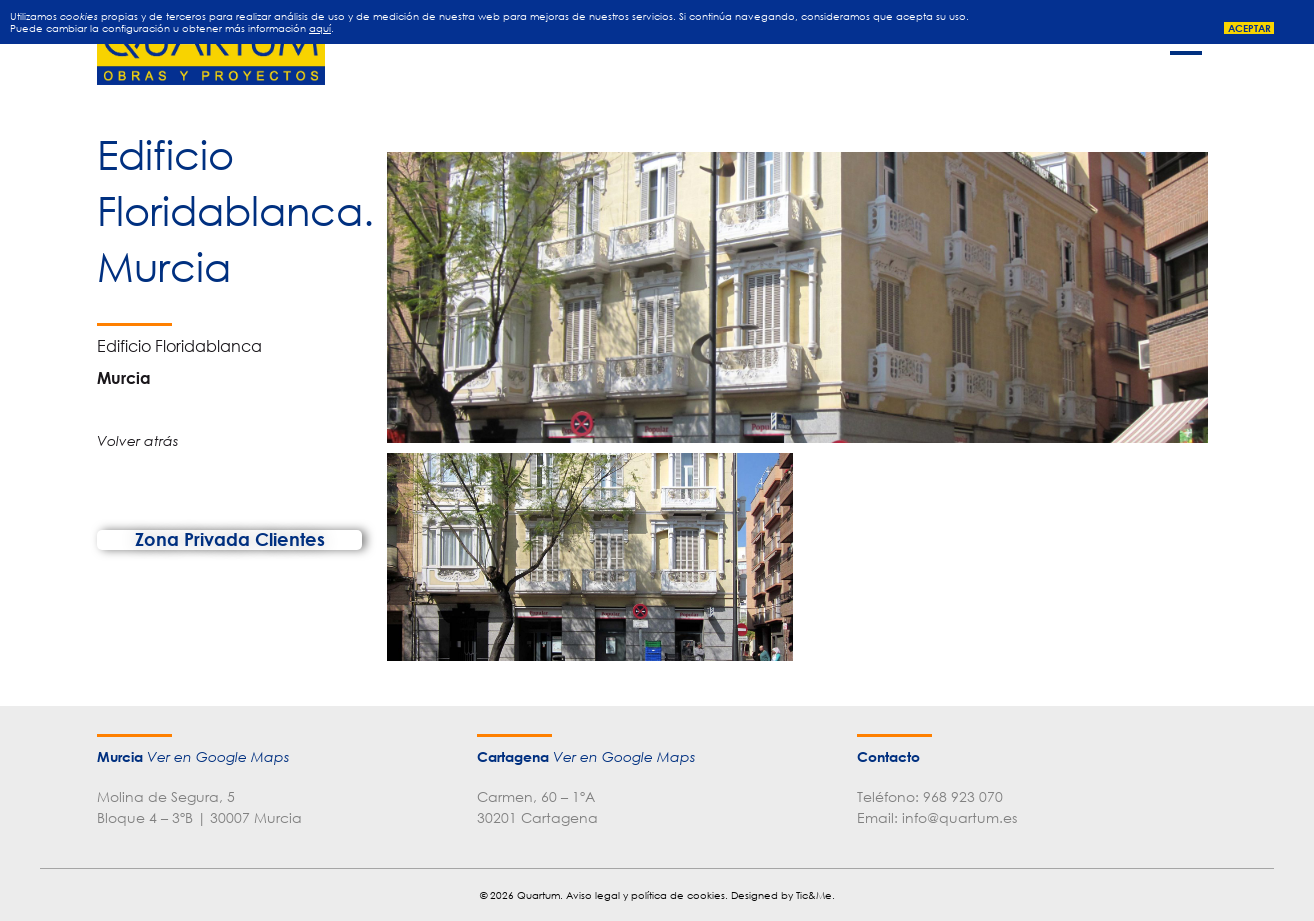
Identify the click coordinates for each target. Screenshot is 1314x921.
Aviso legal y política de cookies (645, 895)
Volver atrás (137, 440)
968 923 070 (963, 796)
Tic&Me (814, 895)
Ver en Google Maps (218, 757)
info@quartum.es (959, 817)
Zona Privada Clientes (230, 539)
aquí (320, 28)
